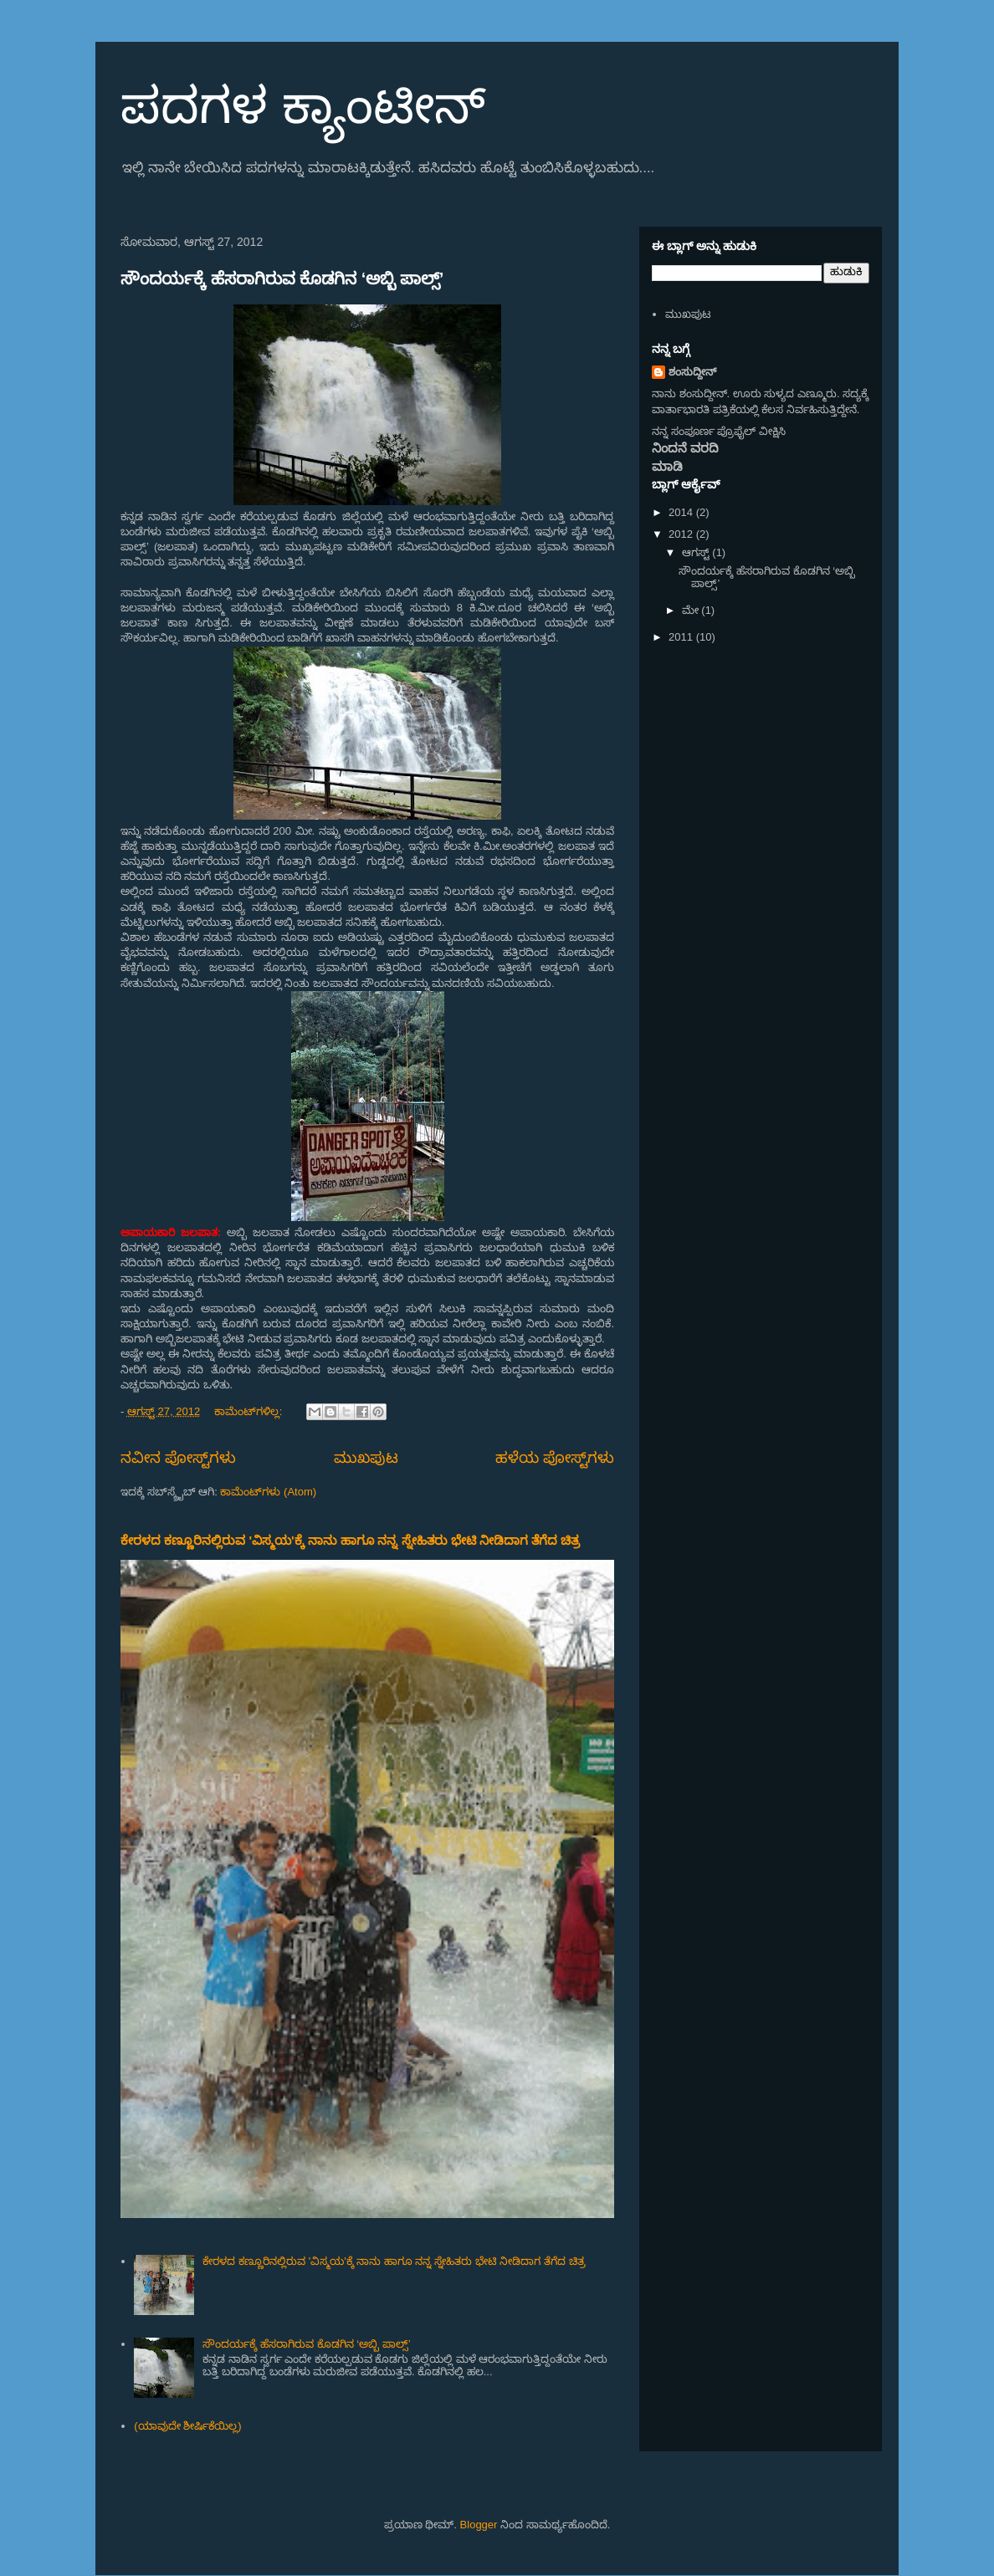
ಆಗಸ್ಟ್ (697, 552)
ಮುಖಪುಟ (366, 1457)
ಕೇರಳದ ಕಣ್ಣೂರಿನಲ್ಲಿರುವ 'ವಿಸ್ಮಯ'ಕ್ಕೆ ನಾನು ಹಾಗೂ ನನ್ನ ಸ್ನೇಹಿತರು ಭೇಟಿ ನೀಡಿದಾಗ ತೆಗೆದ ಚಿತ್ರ (350, 1540)
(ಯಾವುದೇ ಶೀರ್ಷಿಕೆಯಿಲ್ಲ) (187, 2426)
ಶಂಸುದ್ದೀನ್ (692, 371)
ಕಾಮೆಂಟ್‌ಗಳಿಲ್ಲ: (249, 1411)
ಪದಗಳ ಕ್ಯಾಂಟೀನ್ (302, 106)
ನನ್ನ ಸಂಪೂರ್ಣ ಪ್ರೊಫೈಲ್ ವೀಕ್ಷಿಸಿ (719, 431)
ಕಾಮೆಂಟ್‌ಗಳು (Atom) (268, 1491)
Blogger (479, 2524)
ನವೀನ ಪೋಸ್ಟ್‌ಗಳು (178, 1457)
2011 (682, 637)
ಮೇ (692, 610)
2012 (682, 534)
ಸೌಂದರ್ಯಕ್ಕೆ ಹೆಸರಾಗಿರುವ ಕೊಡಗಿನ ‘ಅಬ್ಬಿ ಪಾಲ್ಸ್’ (281, 278)
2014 (682, 512)
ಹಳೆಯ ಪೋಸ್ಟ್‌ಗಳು (554, 1457)
